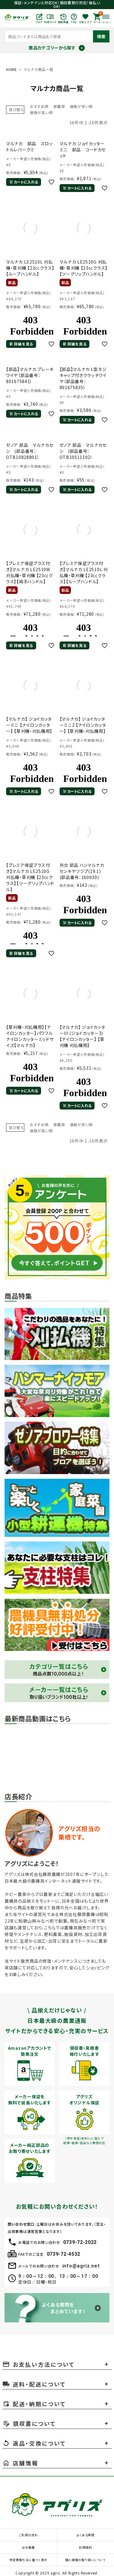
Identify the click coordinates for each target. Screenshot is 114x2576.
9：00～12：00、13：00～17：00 (58, 2276)
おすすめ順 (39, 106)
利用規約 (85, 2547)
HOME (11, 69)
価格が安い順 (81, 106)
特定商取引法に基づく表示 (28, 2559)
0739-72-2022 (80, 2242)
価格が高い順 (41, 112)
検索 (101, 36)
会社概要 (28, 2547)
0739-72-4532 (63, 2254)
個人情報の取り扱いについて (85, 2559)
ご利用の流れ (28, 2535)
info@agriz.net (81, 2266)
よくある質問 (86, 2535)
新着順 (59, 106)
